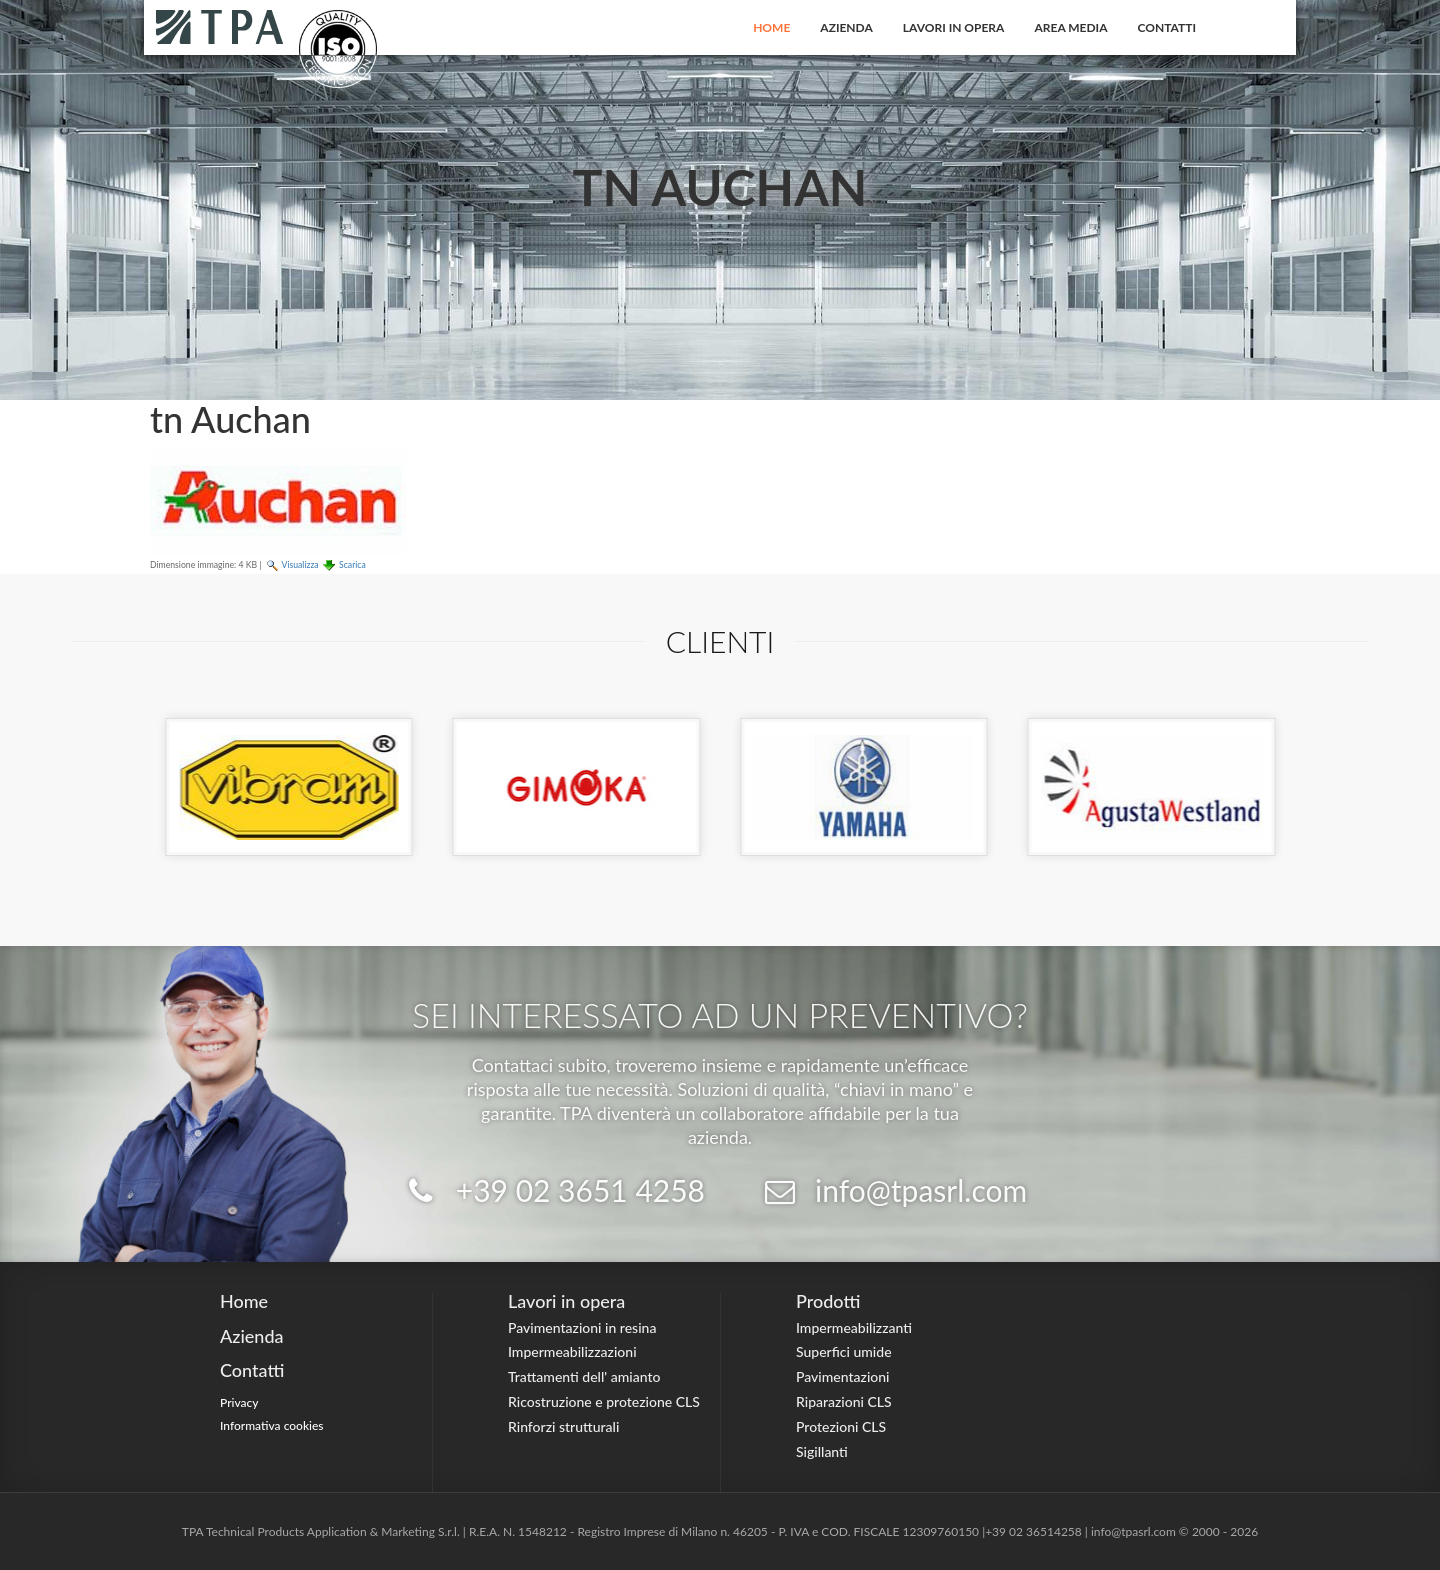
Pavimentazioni (843, 1376)
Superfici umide (844, 1351)
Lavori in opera (954, 27)
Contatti (1167, 27)
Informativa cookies (272, 1425)
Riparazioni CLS (844, 1401)
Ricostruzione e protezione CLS (604, 1401)
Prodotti (828, 1301)
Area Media (1070, 27)
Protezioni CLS (841, 1426)
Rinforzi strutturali (563, 1426)
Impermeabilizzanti (854, 1327)
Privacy (239, 1402)
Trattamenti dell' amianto (584, 1376)
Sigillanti (822, 1451)
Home (771, 27)
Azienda (846, 27)
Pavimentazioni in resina (582, 1327)
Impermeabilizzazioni (572, 1351)
